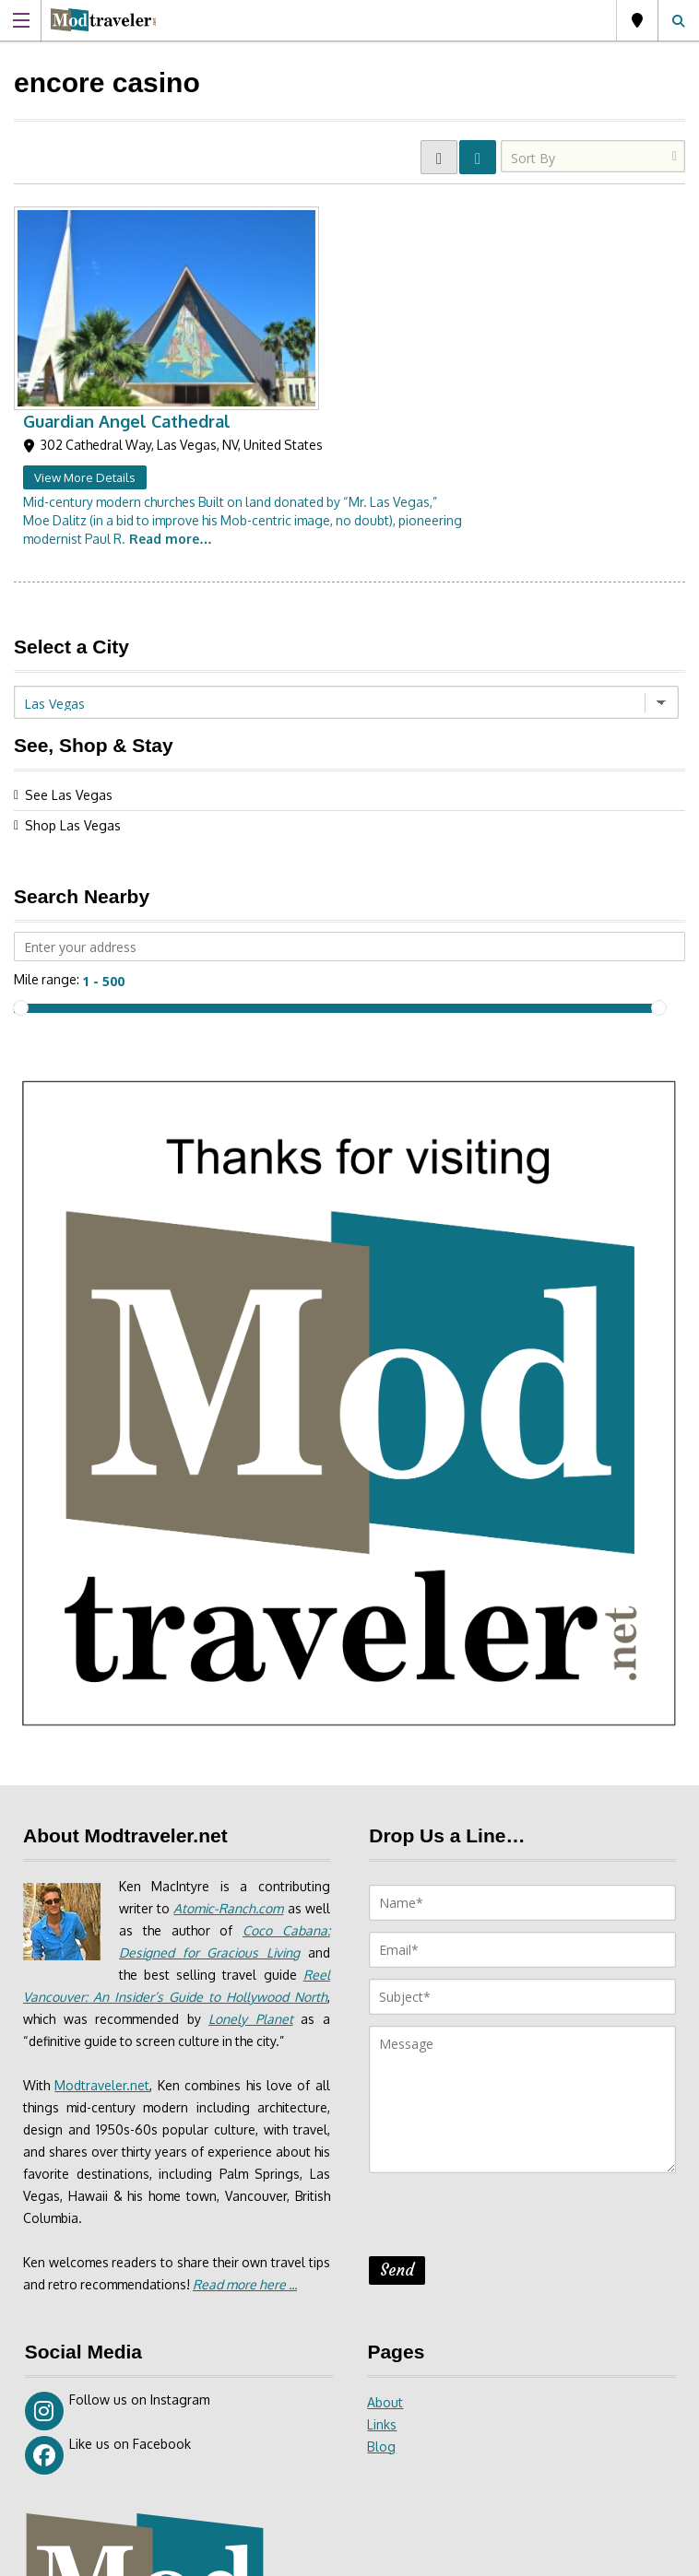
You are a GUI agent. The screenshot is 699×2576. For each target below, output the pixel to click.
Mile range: (47, 772)
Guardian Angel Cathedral (348, 214)
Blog (381, 2239)
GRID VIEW (439, 157)
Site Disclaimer (395, 2555)
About (385, 2195)
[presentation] (509, 2013)
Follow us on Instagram (117, 2203)
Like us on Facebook (108, 2248)
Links (382, 2217)
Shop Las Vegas (73, 618)
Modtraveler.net (102, 1878)
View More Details (306, 270)
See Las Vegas (69, 587)
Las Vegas (637, 20)
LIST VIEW (477, 157)
